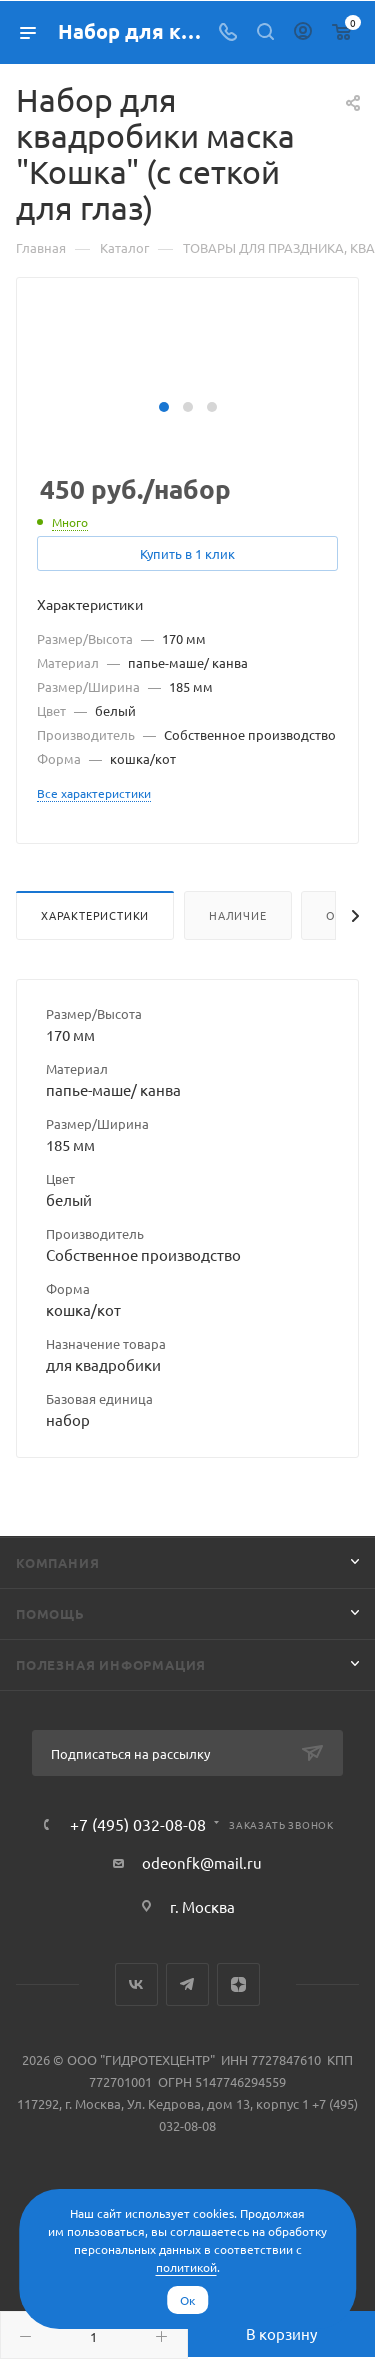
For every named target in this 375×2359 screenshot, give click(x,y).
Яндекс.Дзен (238, 1984)
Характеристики (95, 915)
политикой (186, 2267)
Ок (187, 2300)
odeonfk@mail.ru (202, 1862)
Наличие (238, 915)
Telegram (187, 1984)
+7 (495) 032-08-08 (138, 1824)
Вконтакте (136, 1984)
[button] (164, 407)
